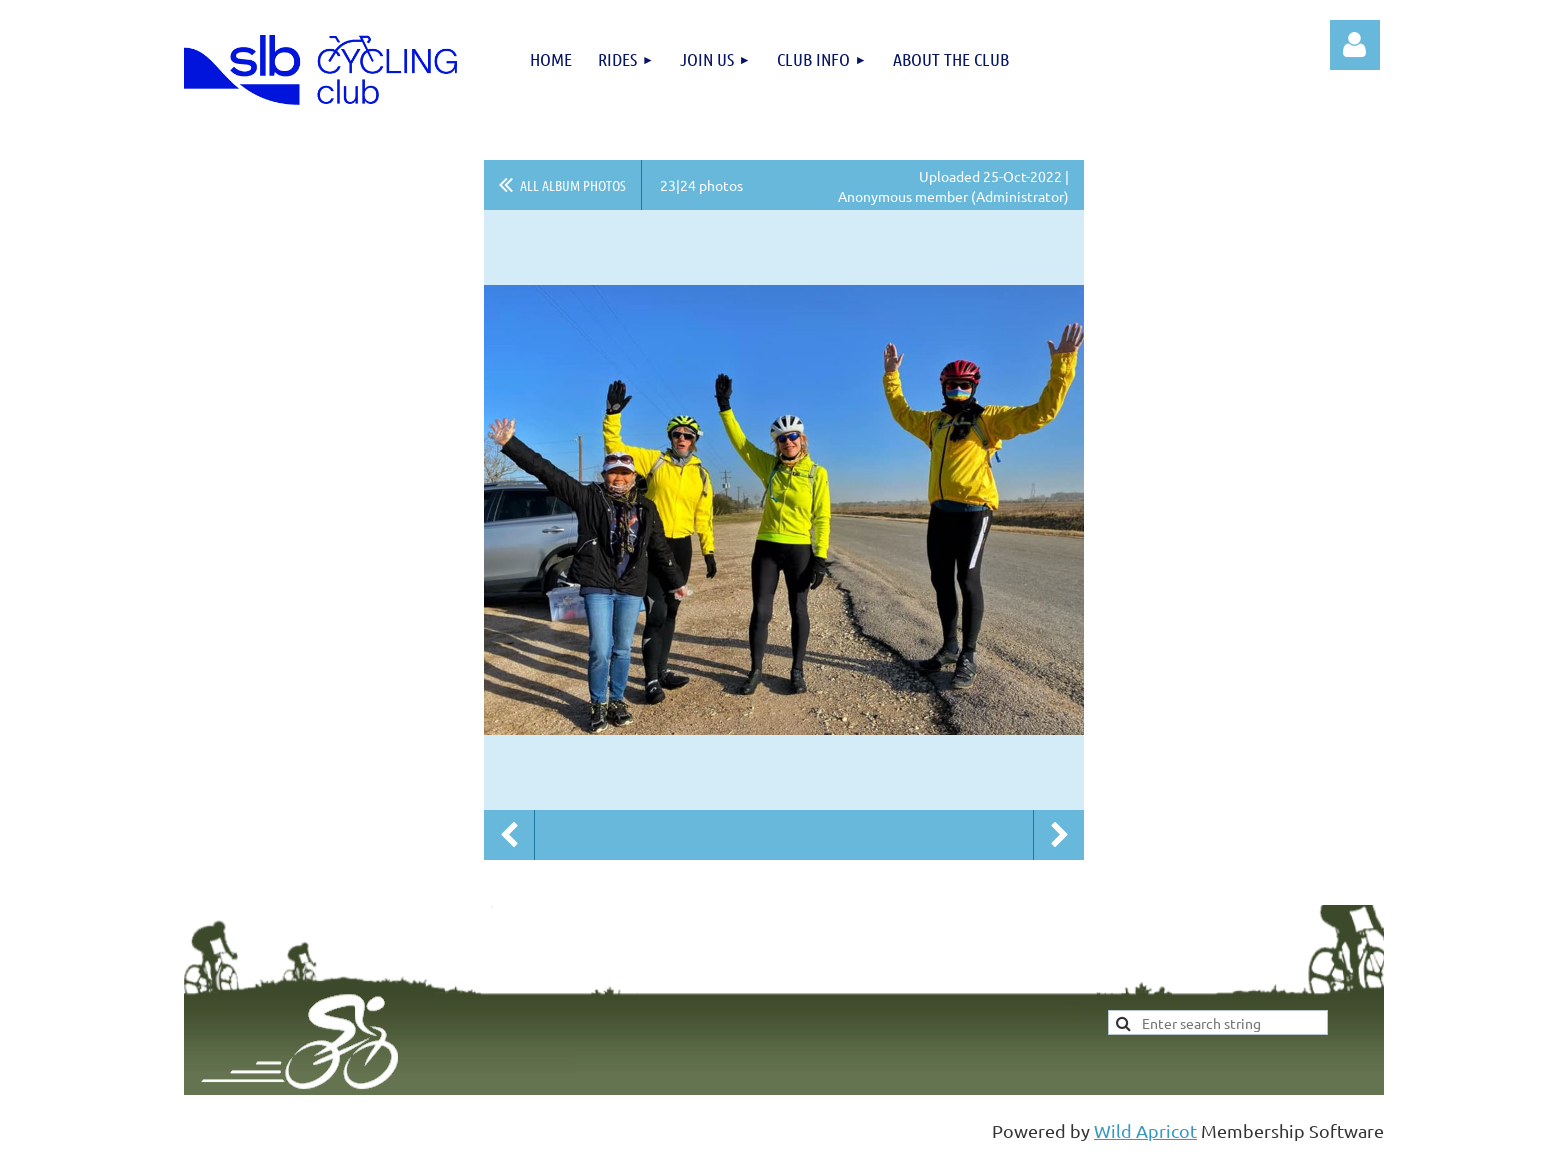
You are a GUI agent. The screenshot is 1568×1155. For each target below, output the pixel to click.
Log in (1355, 45)
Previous (509, 835)
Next (1059, 835)
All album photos (573, 185)
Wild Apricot (1145, 1130)
